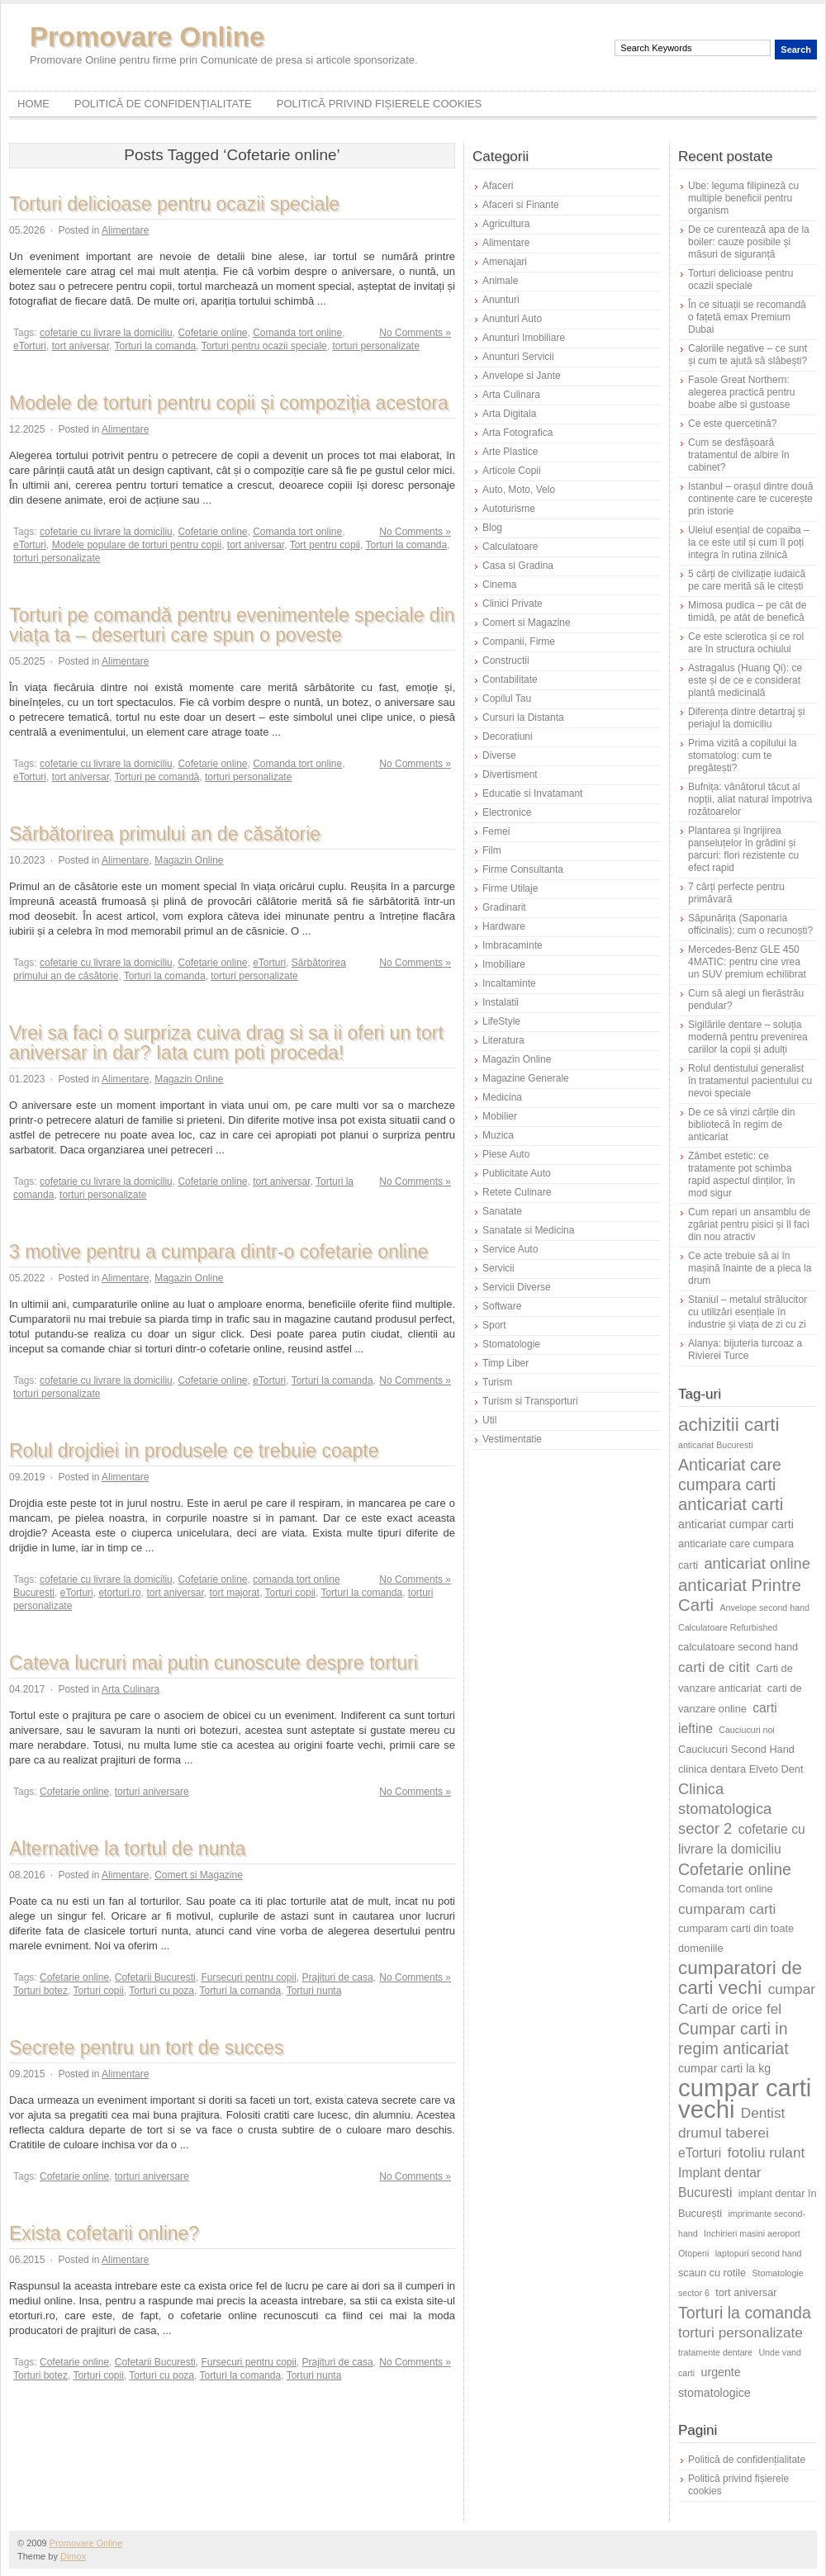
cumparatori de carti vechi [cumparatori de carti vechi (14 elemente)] (740, 1978)
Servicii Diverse (516, 1287)
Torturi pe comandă (157, 777)
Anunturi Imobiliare (523, 337)
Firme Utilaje (510, 888)
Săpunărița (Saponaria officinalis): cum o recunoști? (750, 924)
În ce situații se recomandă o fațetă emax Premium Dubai (747, 317)
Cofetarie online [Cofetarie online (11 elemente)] (734, 1869)
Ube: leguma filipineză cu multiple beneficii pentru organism (743, 198)
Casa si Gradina (517, 565)
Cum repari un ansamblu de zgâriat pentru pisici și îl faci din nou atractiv (749, 1224)
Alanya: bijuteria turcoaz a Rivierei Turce (745, 1349)
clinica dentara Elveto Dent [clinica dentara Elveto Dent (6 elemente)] (740, 1769)
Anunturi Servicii (518, 356)
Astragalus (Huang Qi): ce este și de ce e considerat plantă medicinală (745, 680)
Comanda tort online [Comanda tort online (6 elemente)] (725, 1888)
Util (489, 1420)
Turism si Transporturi (530, 1401)
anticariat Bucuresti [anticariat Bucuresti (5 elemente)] (715, 1445)
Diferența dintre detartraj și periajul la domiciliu (746, 718)
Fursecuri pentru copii (248, 1977)
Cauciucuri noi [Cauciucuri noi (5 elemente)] (747, 1730)
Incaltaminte (509, 983)
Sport (494, 1325)
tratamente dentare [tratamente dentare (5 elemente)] (715, 2352)
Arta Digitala (509, 413)
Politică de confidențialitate (163, 103)
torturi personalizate (375, 346)
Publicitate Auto (516, 1173)
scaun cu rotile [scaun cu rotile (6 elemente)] (712, 2272)
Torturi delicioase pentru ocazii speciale (174, 204)
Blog (492, 527)
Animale (500, 280)
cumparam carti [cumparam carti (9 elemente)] (727, 1909)
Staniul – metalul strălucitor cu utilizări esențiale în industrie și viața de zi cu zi (747, 1312)
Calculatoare (510, 546)
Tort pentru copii (325, 545)
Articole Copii (511, 470)
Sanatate (502, 1211)
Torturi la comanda (156, 346)
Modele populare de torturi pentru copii (136, 545)
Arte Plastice (510, 451)
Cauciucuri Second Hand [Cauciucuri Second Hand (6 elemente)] (736, 1749)
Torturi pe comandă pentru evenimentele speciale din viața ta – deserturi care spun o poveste (232, 625)
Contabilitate (510, 679)
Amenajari (504, 262)
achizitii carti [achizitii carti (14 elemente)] (729, 1424)
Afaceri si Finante (520, 205)
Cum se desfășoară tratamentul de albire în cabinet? (739, 455)
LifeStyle (501, 1021)
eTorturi (29, 346)
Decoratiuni (507, 736)
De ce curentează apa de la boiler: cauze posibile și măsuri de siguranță (748, 242)
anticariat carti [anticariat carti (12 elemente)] (730, 1503)
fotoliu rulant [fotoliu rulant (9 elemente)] (766, 2152)
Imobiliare (503, 964)
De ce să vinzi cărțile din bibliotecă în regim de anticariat (741, 1124)
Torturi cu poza (161, 1990)
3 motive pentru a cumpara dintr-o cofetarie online (219, 1251)
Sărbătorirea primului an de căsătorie (164, 834)
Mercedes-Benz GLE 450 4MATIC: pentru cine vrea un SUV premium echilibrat (747, 962)
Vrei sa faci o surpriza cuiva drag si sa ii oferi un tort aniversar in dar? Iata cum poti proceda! (226, 1042)
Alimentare (125, 230)
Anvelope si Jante (521, 375)
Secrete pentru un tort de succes (146, 2047)
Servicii (498, 1268)
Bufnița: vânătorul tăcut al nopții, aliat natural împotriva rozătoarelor (750, 799)
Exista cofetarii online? (104, 2233)
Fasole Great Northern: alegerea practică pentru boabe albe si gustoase (741, 392)
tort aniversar (80, 346)
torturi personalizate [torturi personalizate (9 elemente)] (740, 2332)
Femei (496, 831)
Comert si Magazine (198, 1875)
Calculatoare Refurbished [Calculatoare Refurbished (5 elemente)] (727, 1627)
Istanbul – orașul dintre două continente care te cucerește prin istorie (750, 499)
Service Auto (510, 1249)
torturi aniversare (152, 1791)
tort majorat (234, 1592)
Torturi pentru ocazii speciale (264, 346)
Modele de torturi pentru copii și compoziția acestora (229, 403)
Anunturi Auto (512, 318)
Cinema (499, 584)
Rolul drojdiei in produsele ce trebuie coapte (194, 1450)
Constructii (505, 660)
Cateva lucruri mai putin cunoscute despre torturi (213, 1663)
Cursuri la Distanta (523, 717)
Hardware (503, 926)
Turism (497, 1382)
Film (491, 850)
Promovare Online (147, 36)
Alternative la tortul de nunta (127, 1848)
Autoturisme (508, 508)
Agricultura (505, 224)
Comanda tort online (297, 333)
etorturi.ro (119, 1592)
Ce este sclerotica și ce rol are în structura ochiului (746, 643)
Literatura (503, 1040)
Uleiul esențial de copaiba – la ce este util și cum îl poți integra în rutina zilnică (748, 542)
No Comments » (415, 333)
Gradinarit (504, 907)
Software (501, 1306)
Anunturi (501, 299)
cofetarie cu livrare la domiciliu (106, 333)
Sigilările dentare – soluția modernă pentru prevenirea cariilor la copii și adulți (748, 1037)
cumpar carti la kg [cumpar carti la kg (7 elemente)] (724, 2068)
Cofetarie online (212, 333)
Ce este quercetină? (732, 423)
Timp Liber (505, 1363)
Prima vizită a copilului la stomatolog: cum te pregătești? (742, 755)
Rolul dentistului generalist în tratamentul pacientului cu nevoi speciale (750, 1081)
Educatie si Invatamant (532, 793)
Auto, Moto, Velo (518, 489)
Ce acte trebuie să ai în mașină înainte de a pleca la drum (749, 1268)
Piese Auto (505, 1154)
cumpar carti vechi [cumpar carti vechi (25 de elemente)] (744, 2098)
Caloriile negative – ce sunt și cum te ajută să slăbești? (747, 355)
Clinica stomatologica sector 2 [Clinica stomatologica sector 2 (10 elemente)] (724, 1808)
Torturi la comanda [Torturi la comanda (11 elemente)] (744, 2313)
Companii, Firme (518, 641)
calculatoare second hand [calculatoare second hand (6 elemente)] (738, 1647)
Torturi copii (290, 1592)
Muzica (498, 1135)
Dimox (73, 2556)
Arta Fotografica (517, 432)
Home (33, 103)
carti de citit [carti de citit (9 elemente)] (714, 1667)
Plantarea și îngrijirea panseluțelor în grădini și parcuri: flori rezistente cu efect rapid (743, 849)
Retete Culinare (516, 1192)
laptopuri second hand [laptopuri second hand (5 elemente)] (758, 2253)
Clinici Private (512, 603)
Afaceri (497, 186)
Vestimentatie (512, 1439)
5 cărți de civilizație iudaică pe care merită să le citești (746, 580)
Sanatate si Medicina (528, 1230)
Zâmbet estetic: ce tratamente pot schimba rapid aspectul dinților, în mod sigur (741, 1174)
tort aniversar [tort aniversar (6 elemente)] (745, 2292)
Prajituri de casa (337, 1977)
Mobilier (499, 1116)
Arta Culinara (130, 1689)
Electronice (506, 812)
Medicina (502, 1097)
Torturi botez (40, 1990)
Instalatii (500, 1002)
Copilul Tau (506, 698)
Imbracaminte (512, 945)
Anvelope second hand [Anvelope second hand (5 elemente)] (764, 1607)
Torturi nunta (314, 1990)
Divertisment (510, 774)
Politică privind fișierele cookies (379, 103)
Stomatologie (511, 1344)
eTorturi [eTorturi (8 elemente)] (699, 2153)
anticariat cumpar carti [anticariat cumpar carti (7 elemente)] (736, 1524)
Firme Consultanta (522, 869)
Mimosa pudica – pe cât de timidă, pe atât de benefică (747, 611)
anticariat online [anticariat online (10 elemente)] (757, 1563)
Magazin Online (188, 860)
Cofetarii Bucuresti (155, 1977)
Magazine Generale (525, 1078)
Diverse (499, 755)
